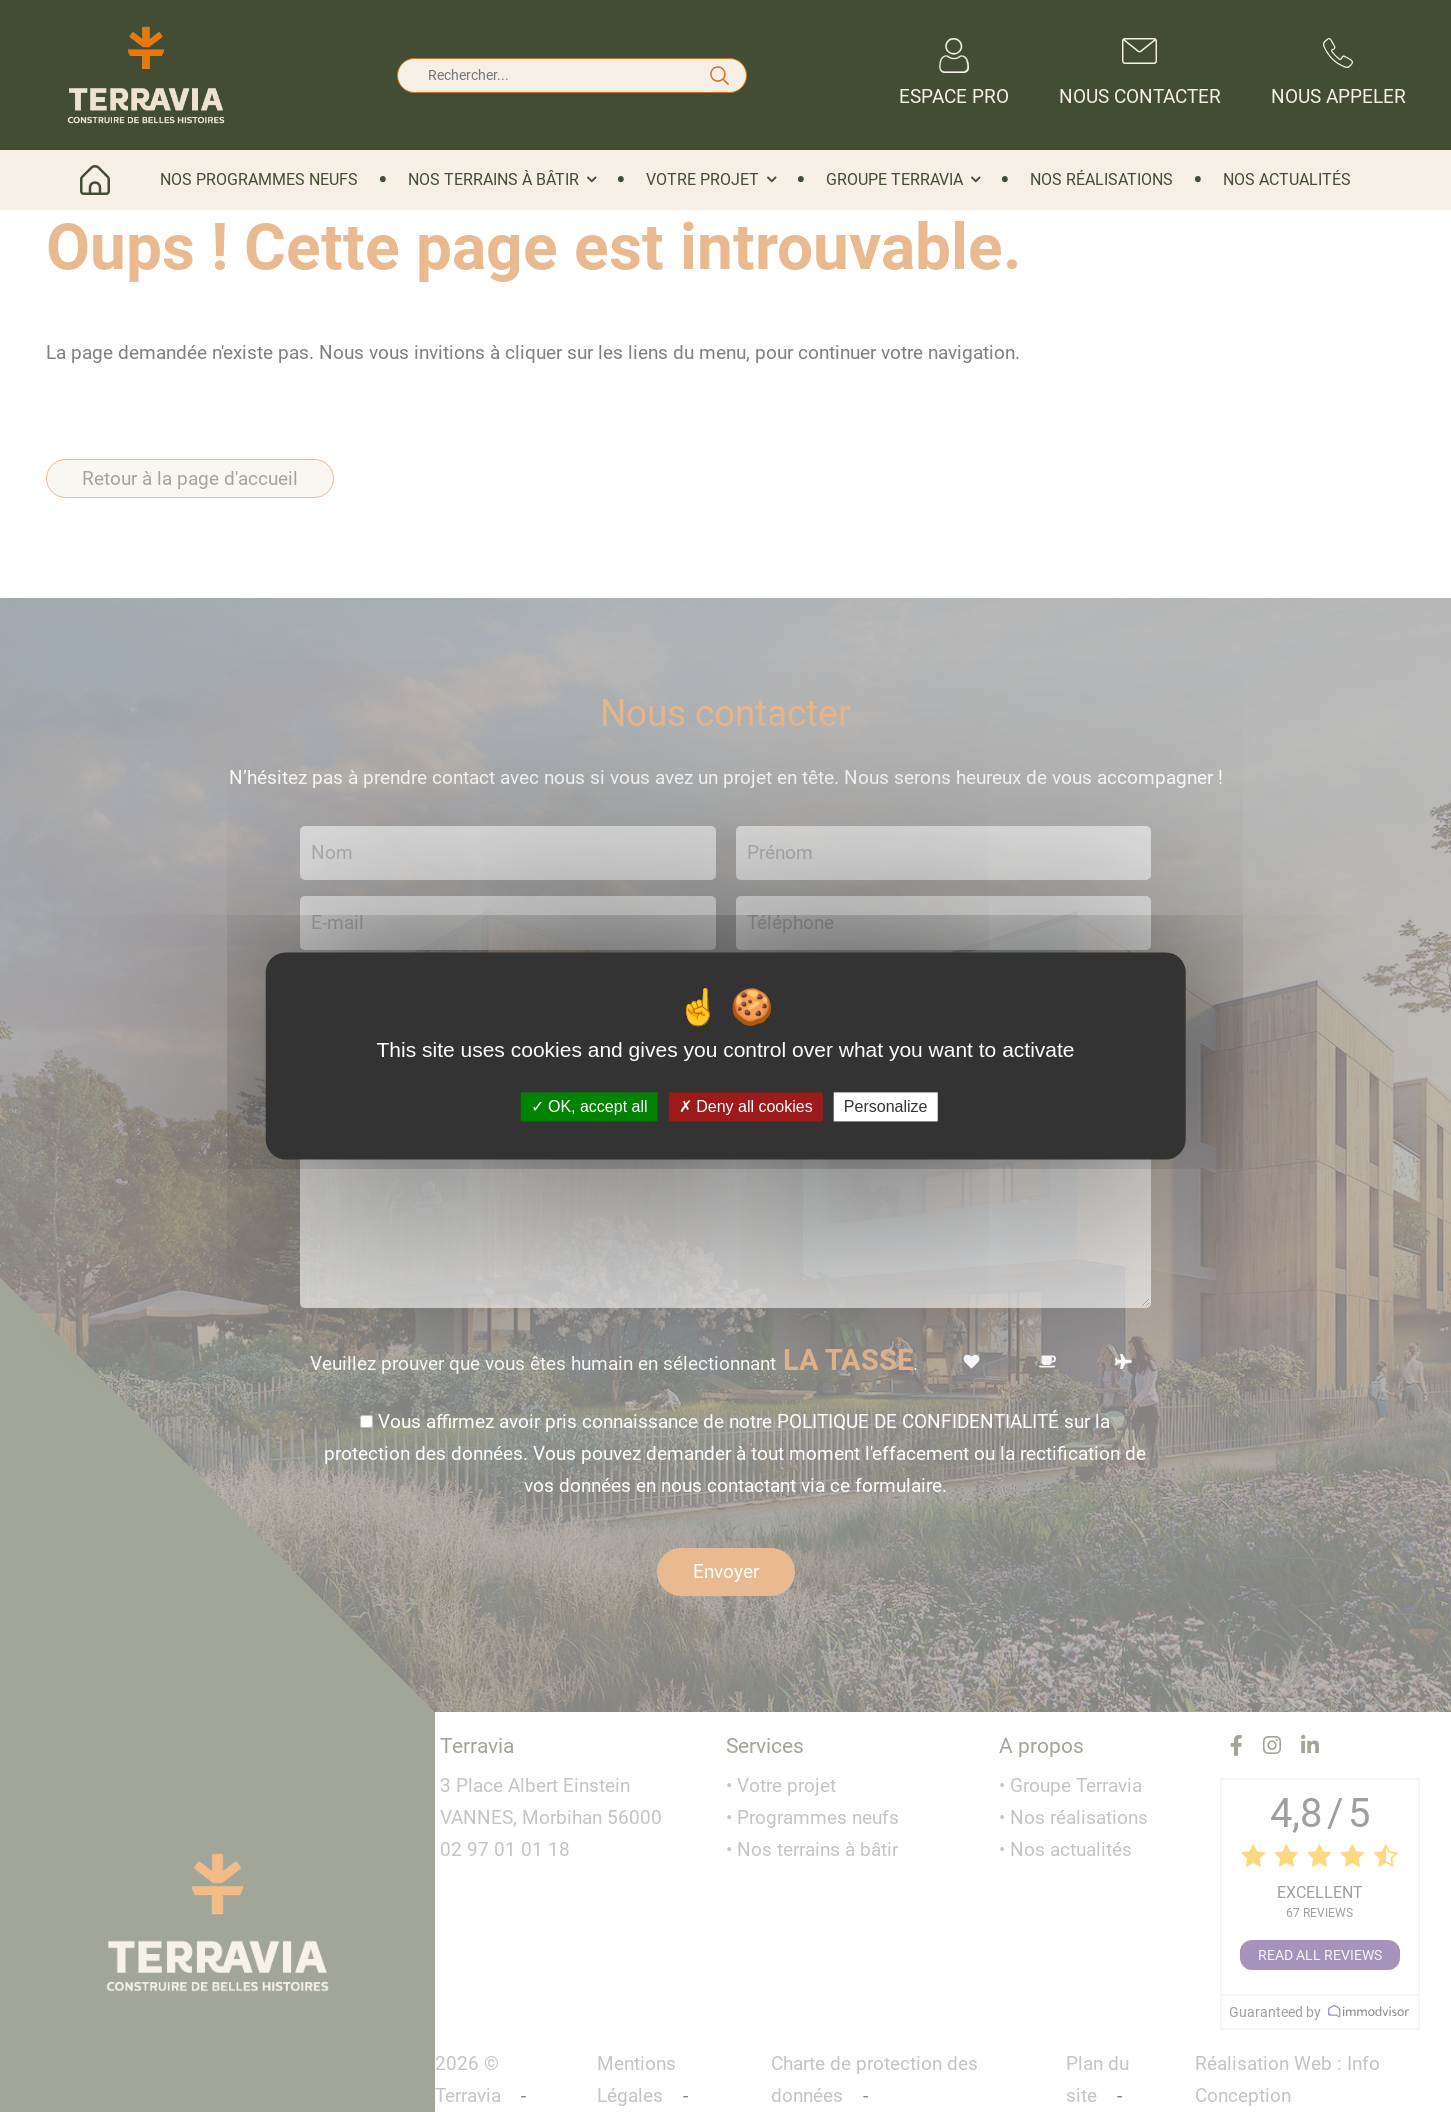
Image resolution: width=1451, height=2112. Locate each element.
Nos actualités (1287, 179)
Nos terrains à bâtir (493, 179)
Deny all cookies (746, 1106)
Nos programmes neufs (259, 179)
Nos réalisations (1101, 179)
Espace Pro (954, 73)
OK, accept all (589, 1106)
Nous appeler (1338, 73)
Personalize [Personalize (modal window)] (886, 1106)
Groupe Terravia (894, 179)
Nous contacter (1140, 73)
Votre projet (702, 179)
